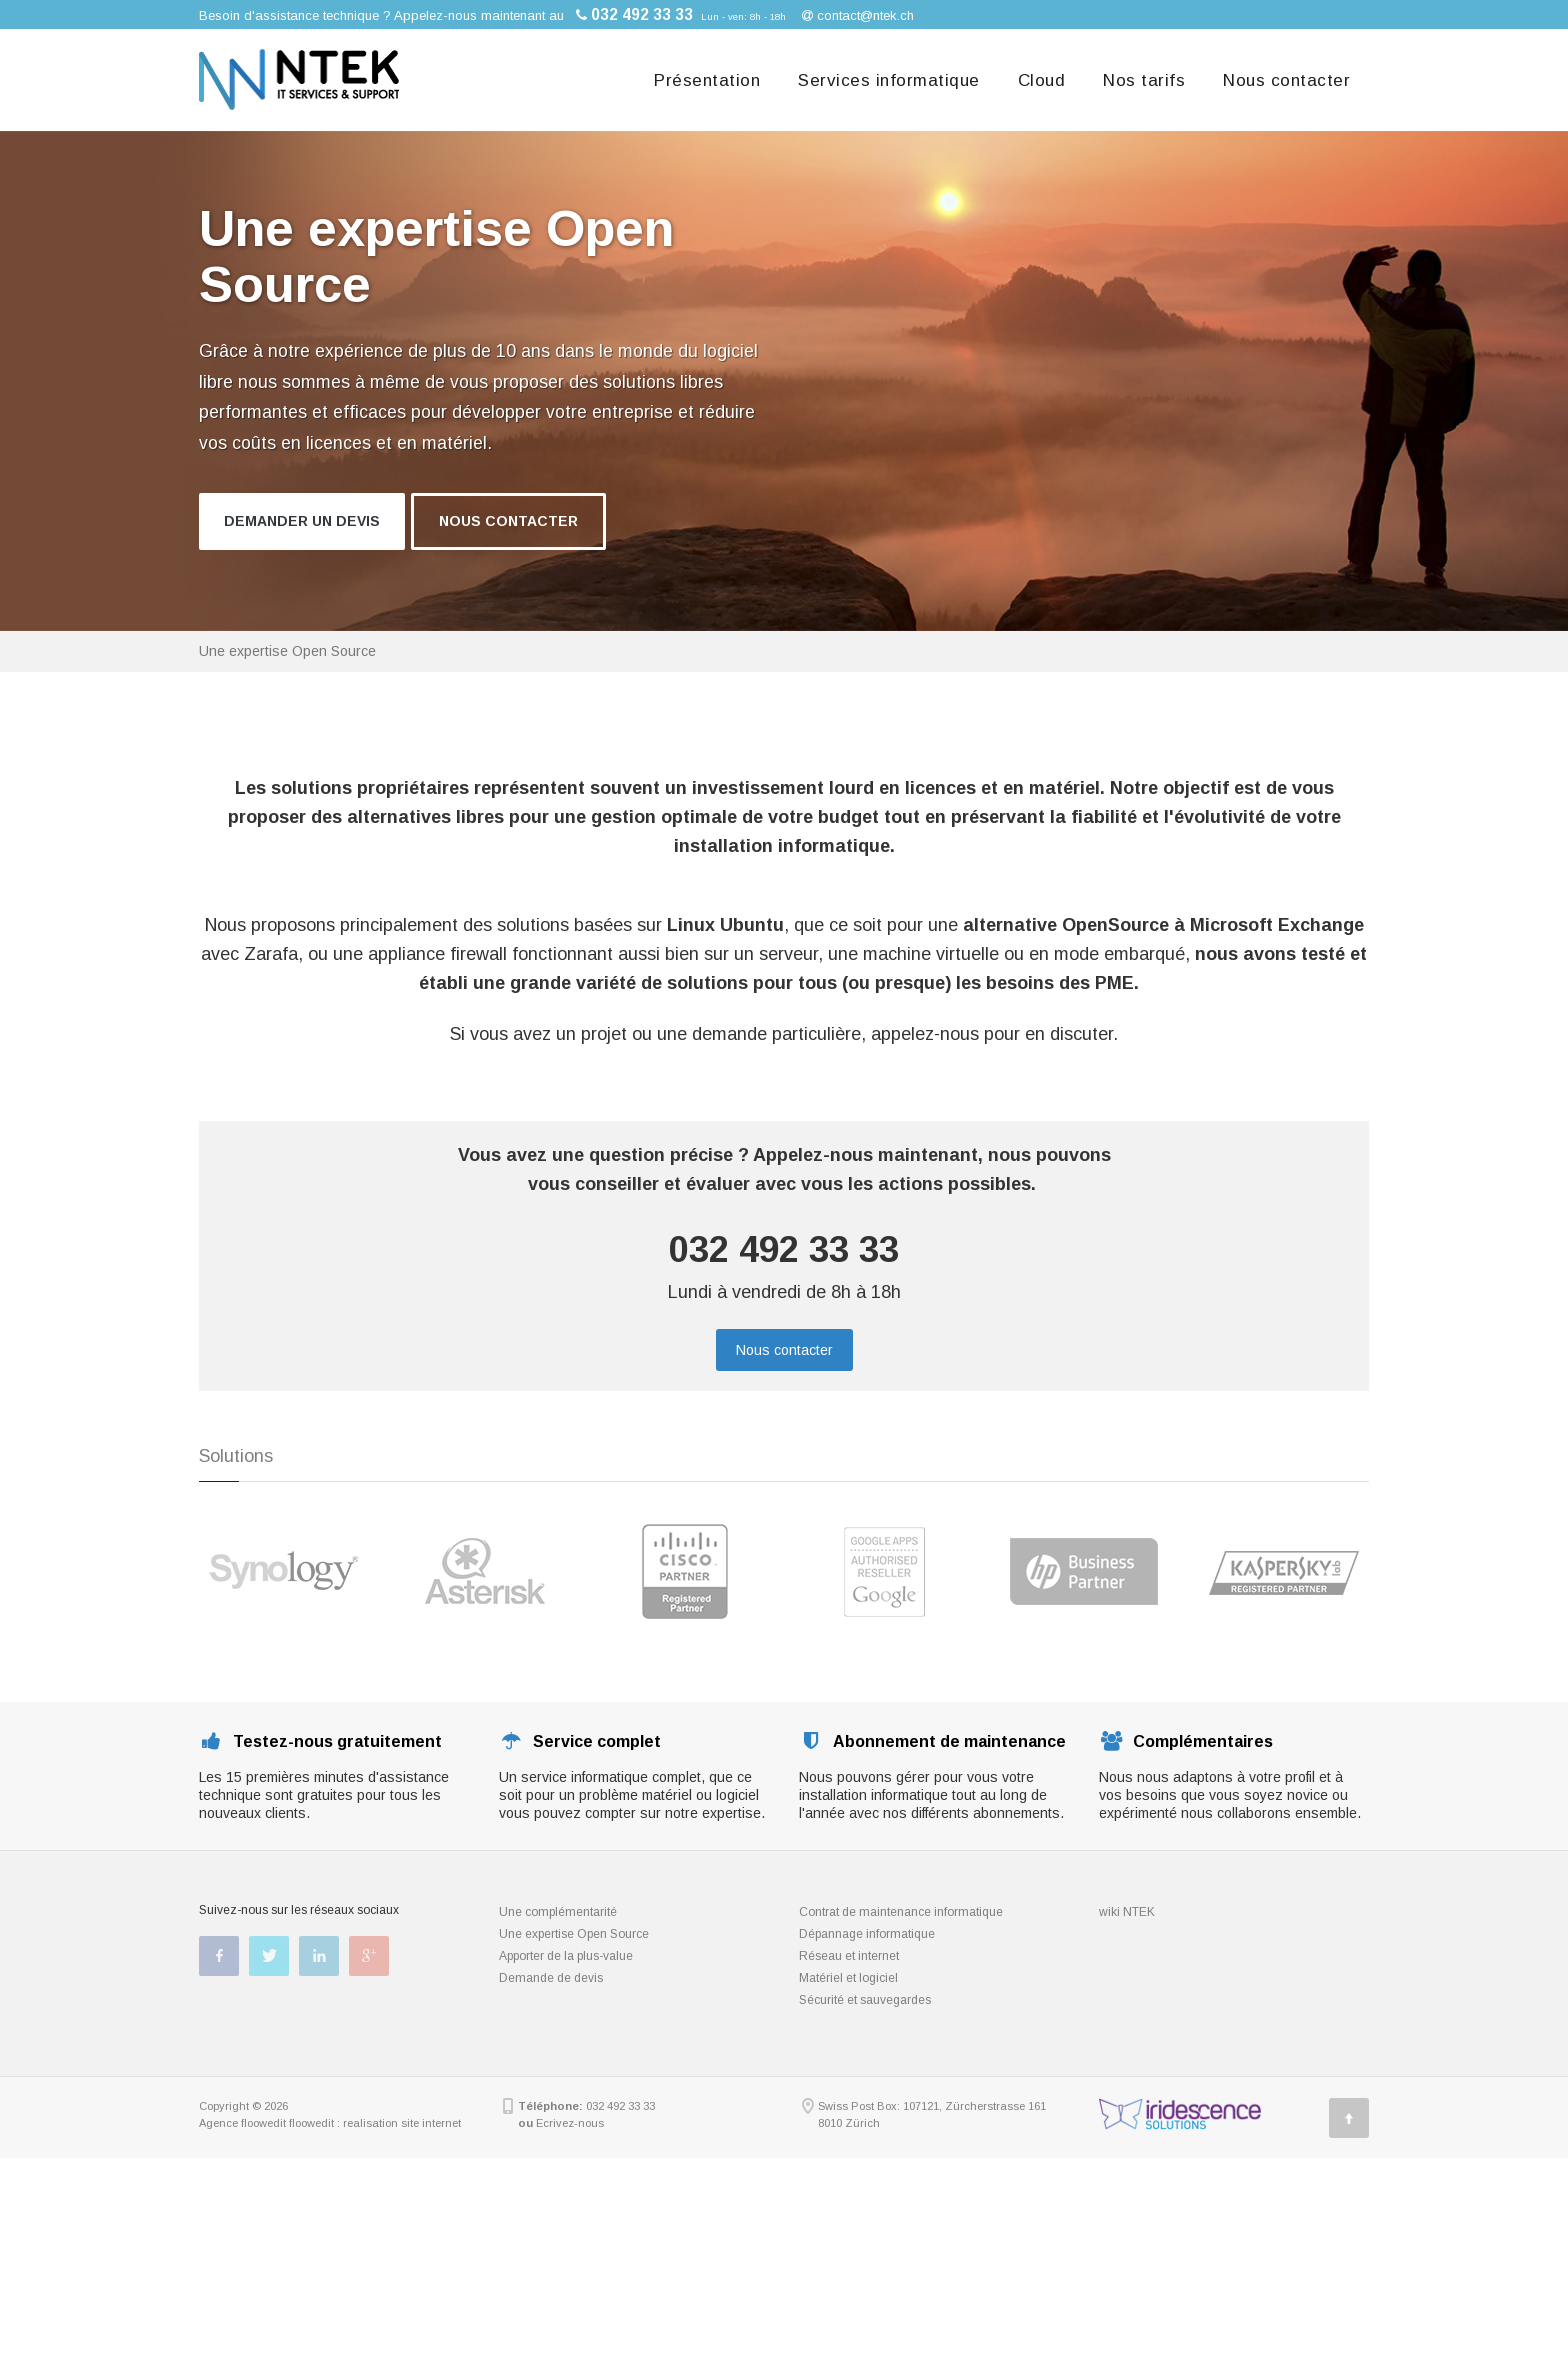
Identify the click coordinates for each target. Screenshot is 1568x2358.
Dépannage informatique (867, 1934)
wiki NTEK (1127, 1912)
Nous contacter (1286, 80)
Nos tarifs (1144, 80)
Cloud (1042, 80)
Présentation (707, 80)
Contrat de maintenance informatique (901, 1912)
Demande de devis (551, 1978)
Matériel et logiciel (848, 1978)
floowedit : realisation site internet (375, 2123)
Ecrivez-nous (570, 2123)
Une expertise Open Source (574, 1934)
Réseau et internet (849, 1956)
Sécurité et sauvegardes (865, 2000)
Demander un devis (302, 521)
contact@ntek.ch (865, 15)
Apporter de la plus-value (566, 1956)
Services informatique (889, 80)
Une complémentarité (558, 1912)
